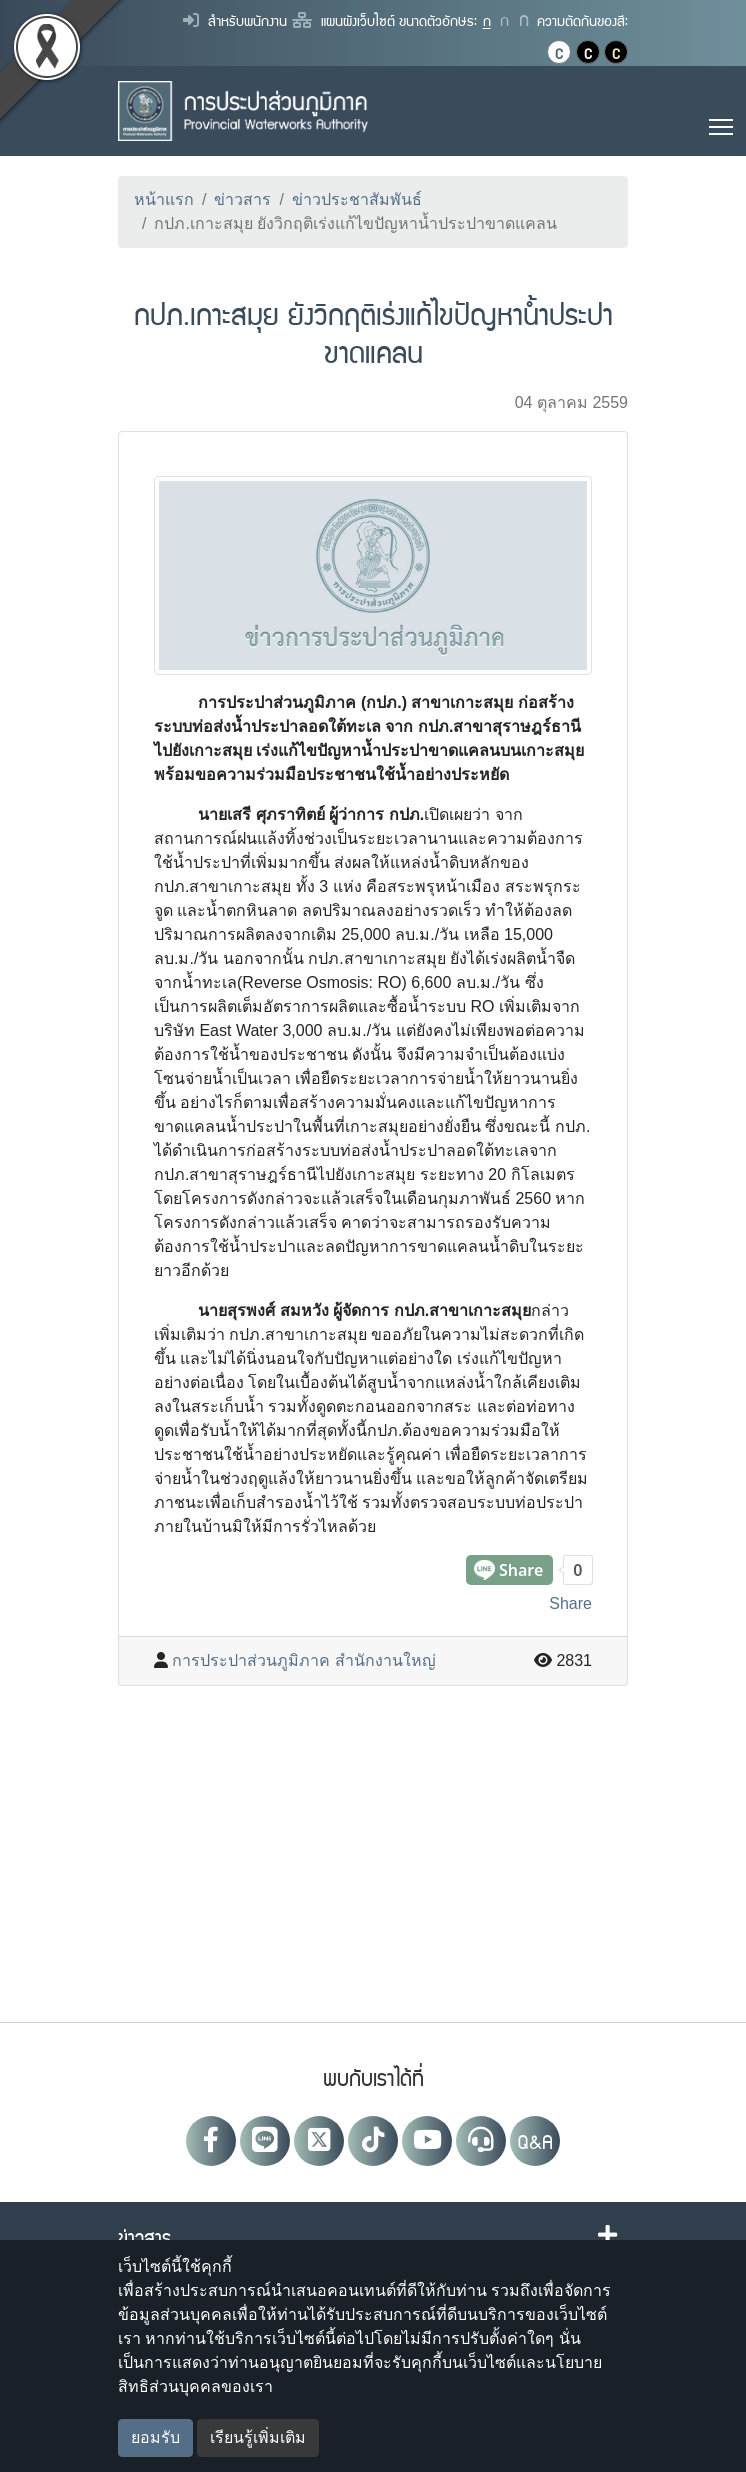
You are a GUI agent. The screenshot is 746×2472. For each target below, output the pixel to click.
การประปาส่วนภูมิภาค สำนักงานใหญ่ (303, 1660)
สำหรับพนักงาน (235, 20)
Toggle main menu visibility (722, 124)
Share (570, 1603)
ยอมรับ (155, 2437)
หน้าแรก (164, 199)
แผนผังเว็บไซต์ (343, 20)
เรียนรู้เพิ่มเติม (258, 2437)
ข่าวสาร (242, 199)
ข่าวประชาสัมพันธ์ (357, 199)
